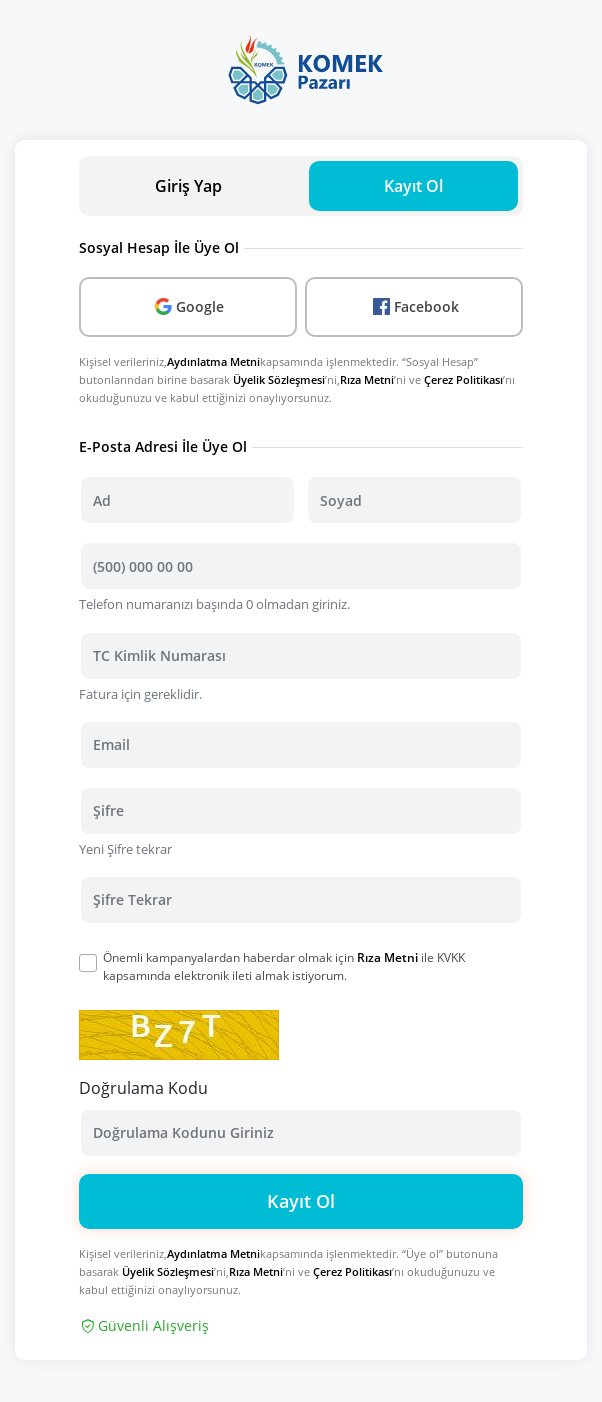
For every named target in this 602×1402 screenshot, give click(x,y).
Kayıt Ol (301, 1201)
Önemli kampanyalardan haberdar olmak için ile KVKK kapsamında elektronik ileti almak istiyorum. (284, 966)
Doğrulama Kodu (143, 1088)
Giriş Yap (188, 186)
